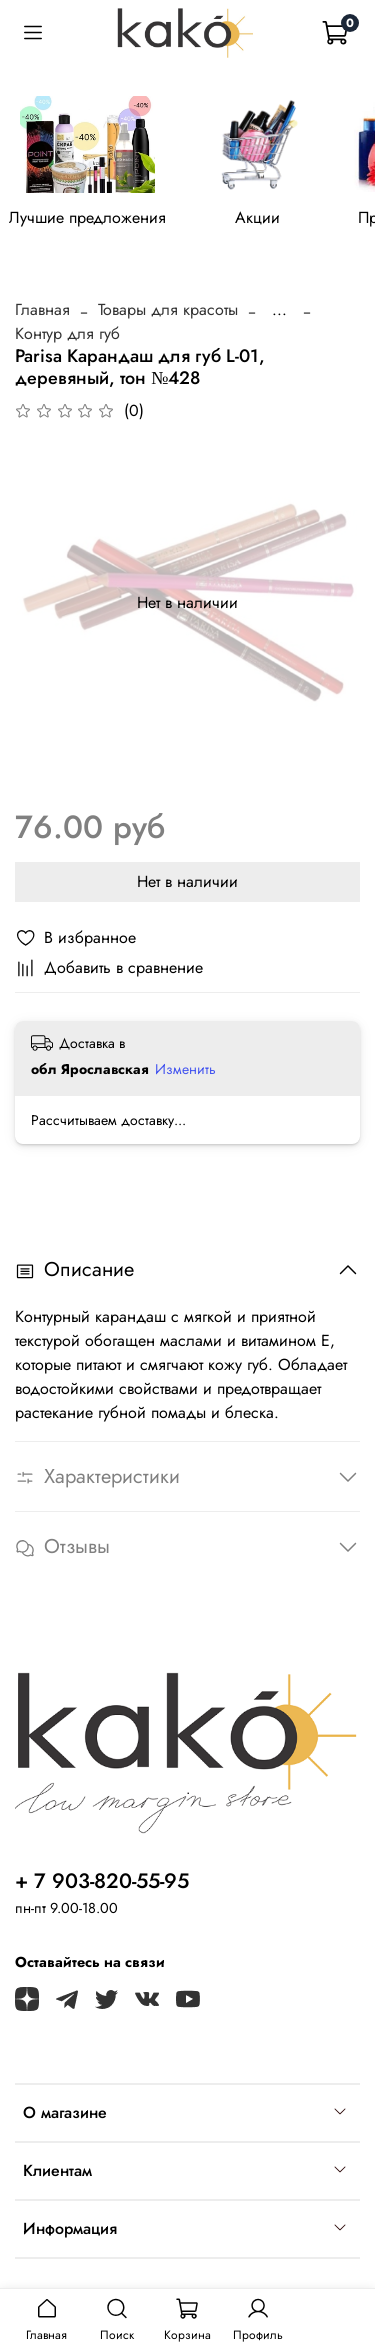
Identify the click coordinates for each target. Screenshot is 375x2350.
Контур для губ (67, 333)
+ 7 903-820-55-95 (102, 1881)
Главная (42, 309)
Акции (257, 217)
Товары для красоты (168, 309)
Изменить (185, 1069)
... (279, 310)
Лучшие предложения (87, 217)
